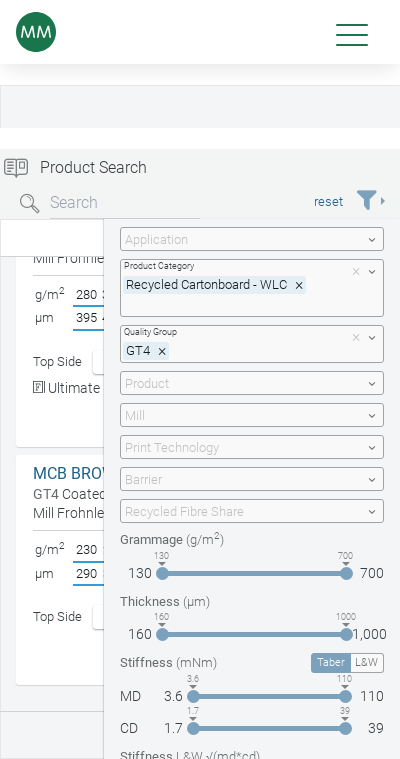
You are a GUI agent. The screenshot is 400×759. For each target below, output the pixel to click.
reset (328, 201)
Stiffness (168, 662)
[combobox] (252, 239)
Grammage (172, 539)
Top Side (57, 361)
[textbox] (240, 239)
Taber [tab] (331, 662)
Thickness (165, 601)
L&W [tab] (366, 662)
